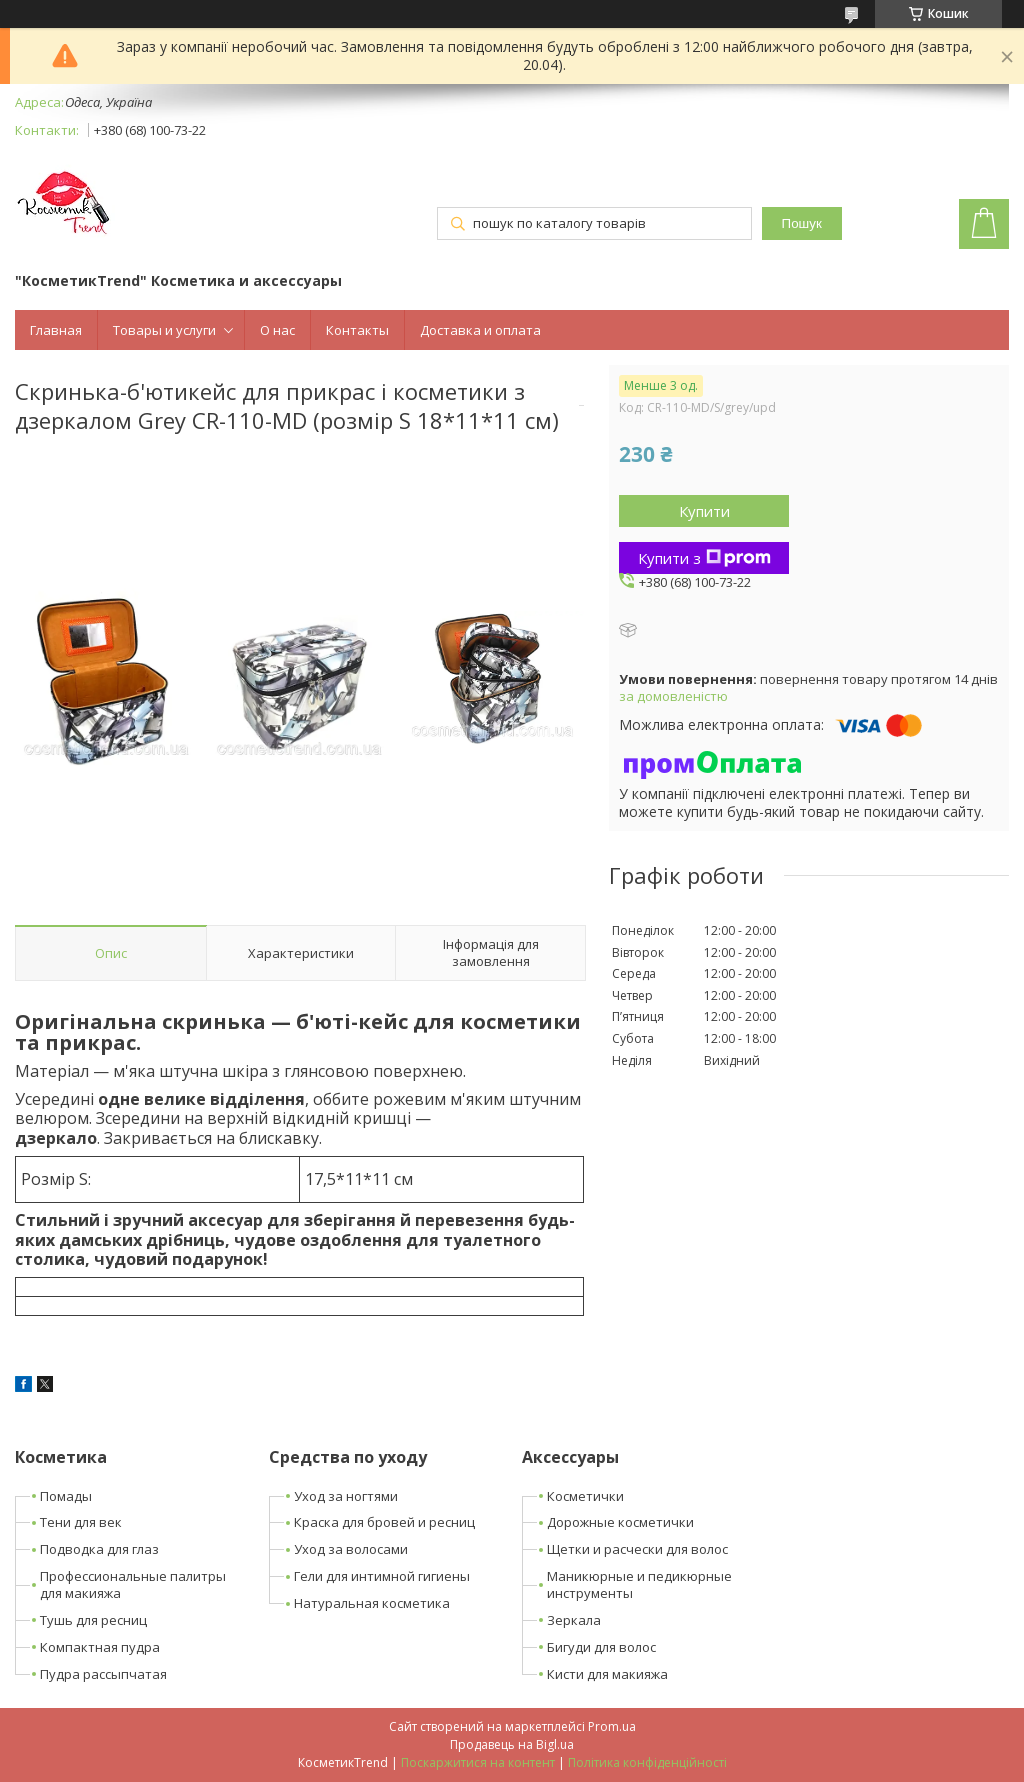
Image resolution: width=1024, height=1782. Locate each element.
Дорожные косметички (620, 1522)
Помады (66, 1496)
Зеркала (574, 1620)
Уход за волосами (351, 1549)
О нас (277, 330)
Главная (56, 330)
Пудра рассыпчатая (103, 1674)
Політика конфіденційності (647, 1762)
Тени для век (81, 1522)
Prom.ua (612, 1726)
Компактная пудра (100, 1647)
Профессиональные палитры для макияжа (133, 1584)
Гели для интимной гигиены (382, 1576)
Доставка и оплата (480, 330)
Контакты (357, 330)
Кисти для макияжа (607, 1674)
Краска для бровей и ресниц (384, 1522)
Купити (704, 511)
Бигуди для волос (601, 1647)
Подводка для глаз (99, 1549)
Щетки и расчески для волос (637, 1549)
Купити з (704, 558)
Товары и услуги (164, 330)
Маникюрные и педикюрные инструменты (639, 1584)
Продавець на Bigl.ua (512, 1744)
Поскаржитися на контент (478, 1762)
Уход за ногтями (346, 1496)
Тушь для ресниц (93, 1620)
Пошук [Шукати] (802, 223)
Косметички (585, 1496)
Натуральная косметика (372, 1603)
